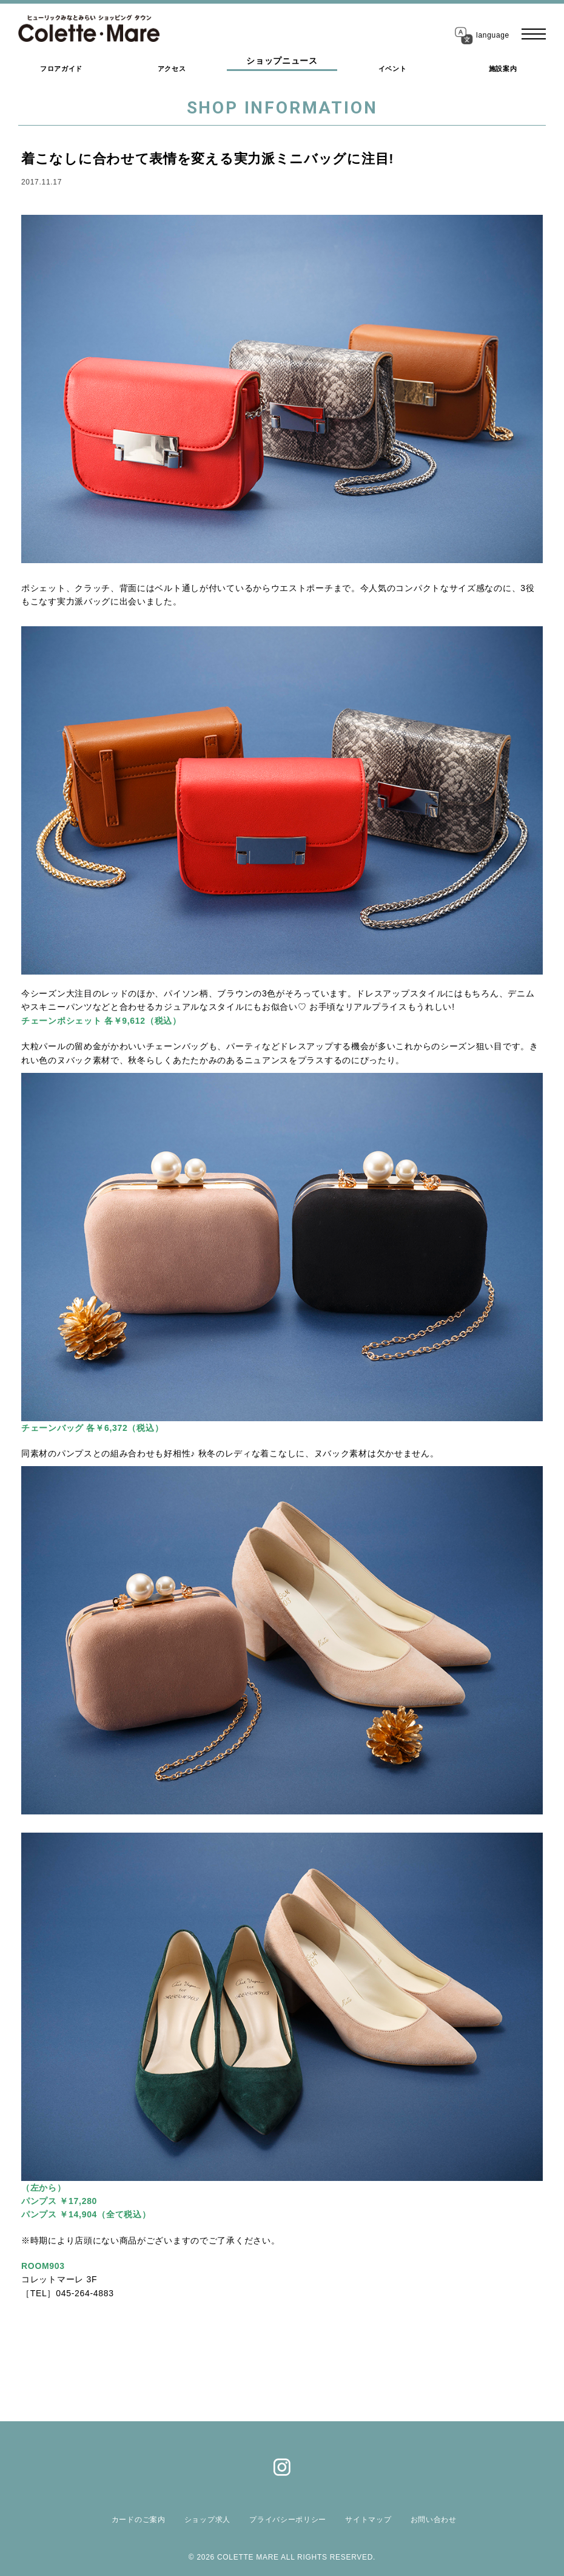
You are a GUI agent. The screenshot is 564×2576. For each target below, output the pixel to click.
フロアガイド (61, 64)
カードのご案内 (145, 2519)
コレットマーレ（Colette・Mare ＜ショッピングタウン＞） (99, 30)
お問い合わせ (423, 2519)
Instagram (282, 2467)
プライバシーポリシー (285, 2519)
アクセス (172, 64)
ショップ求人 (209, 2519)
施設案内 (503, 64)
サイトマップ (362, 2519)
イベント (393, 64)
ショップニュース (282, 64)
